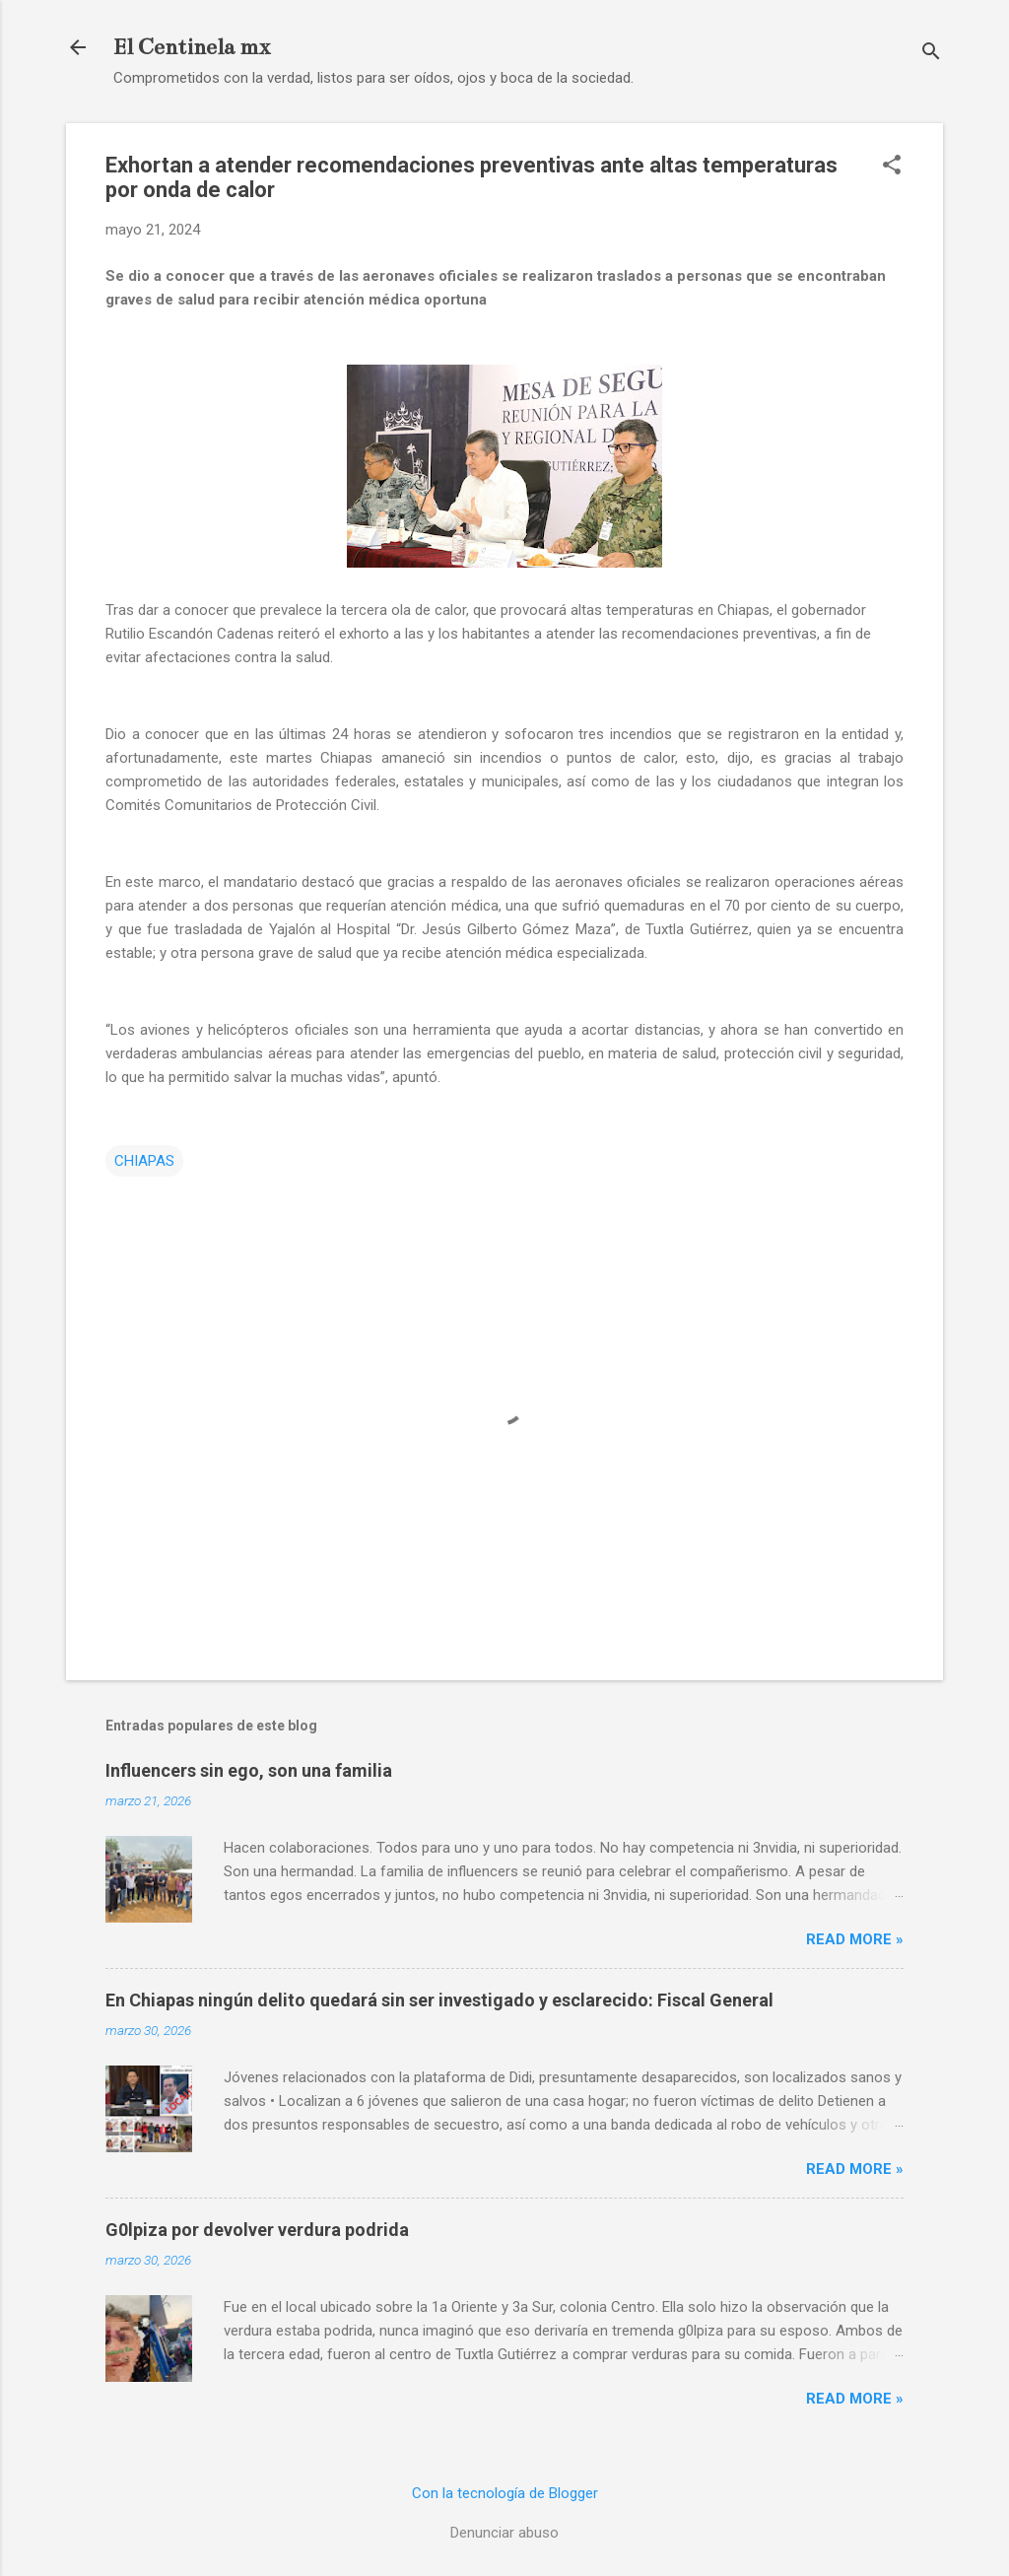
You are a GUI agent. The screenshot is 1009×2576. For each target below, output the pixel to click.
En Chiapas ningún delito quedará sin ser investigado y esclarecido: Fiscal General (439, 2000)
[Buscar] (931, 54)
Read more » (855, 1939)
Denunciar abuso (504, 2533)
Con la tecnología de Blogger (505, 2493)
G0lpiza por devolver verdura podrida (257, 2229)
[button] (892, 166)
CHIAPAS (144, 1161)
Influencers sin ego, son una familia (248, 1770)
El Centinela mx (191, 47)
